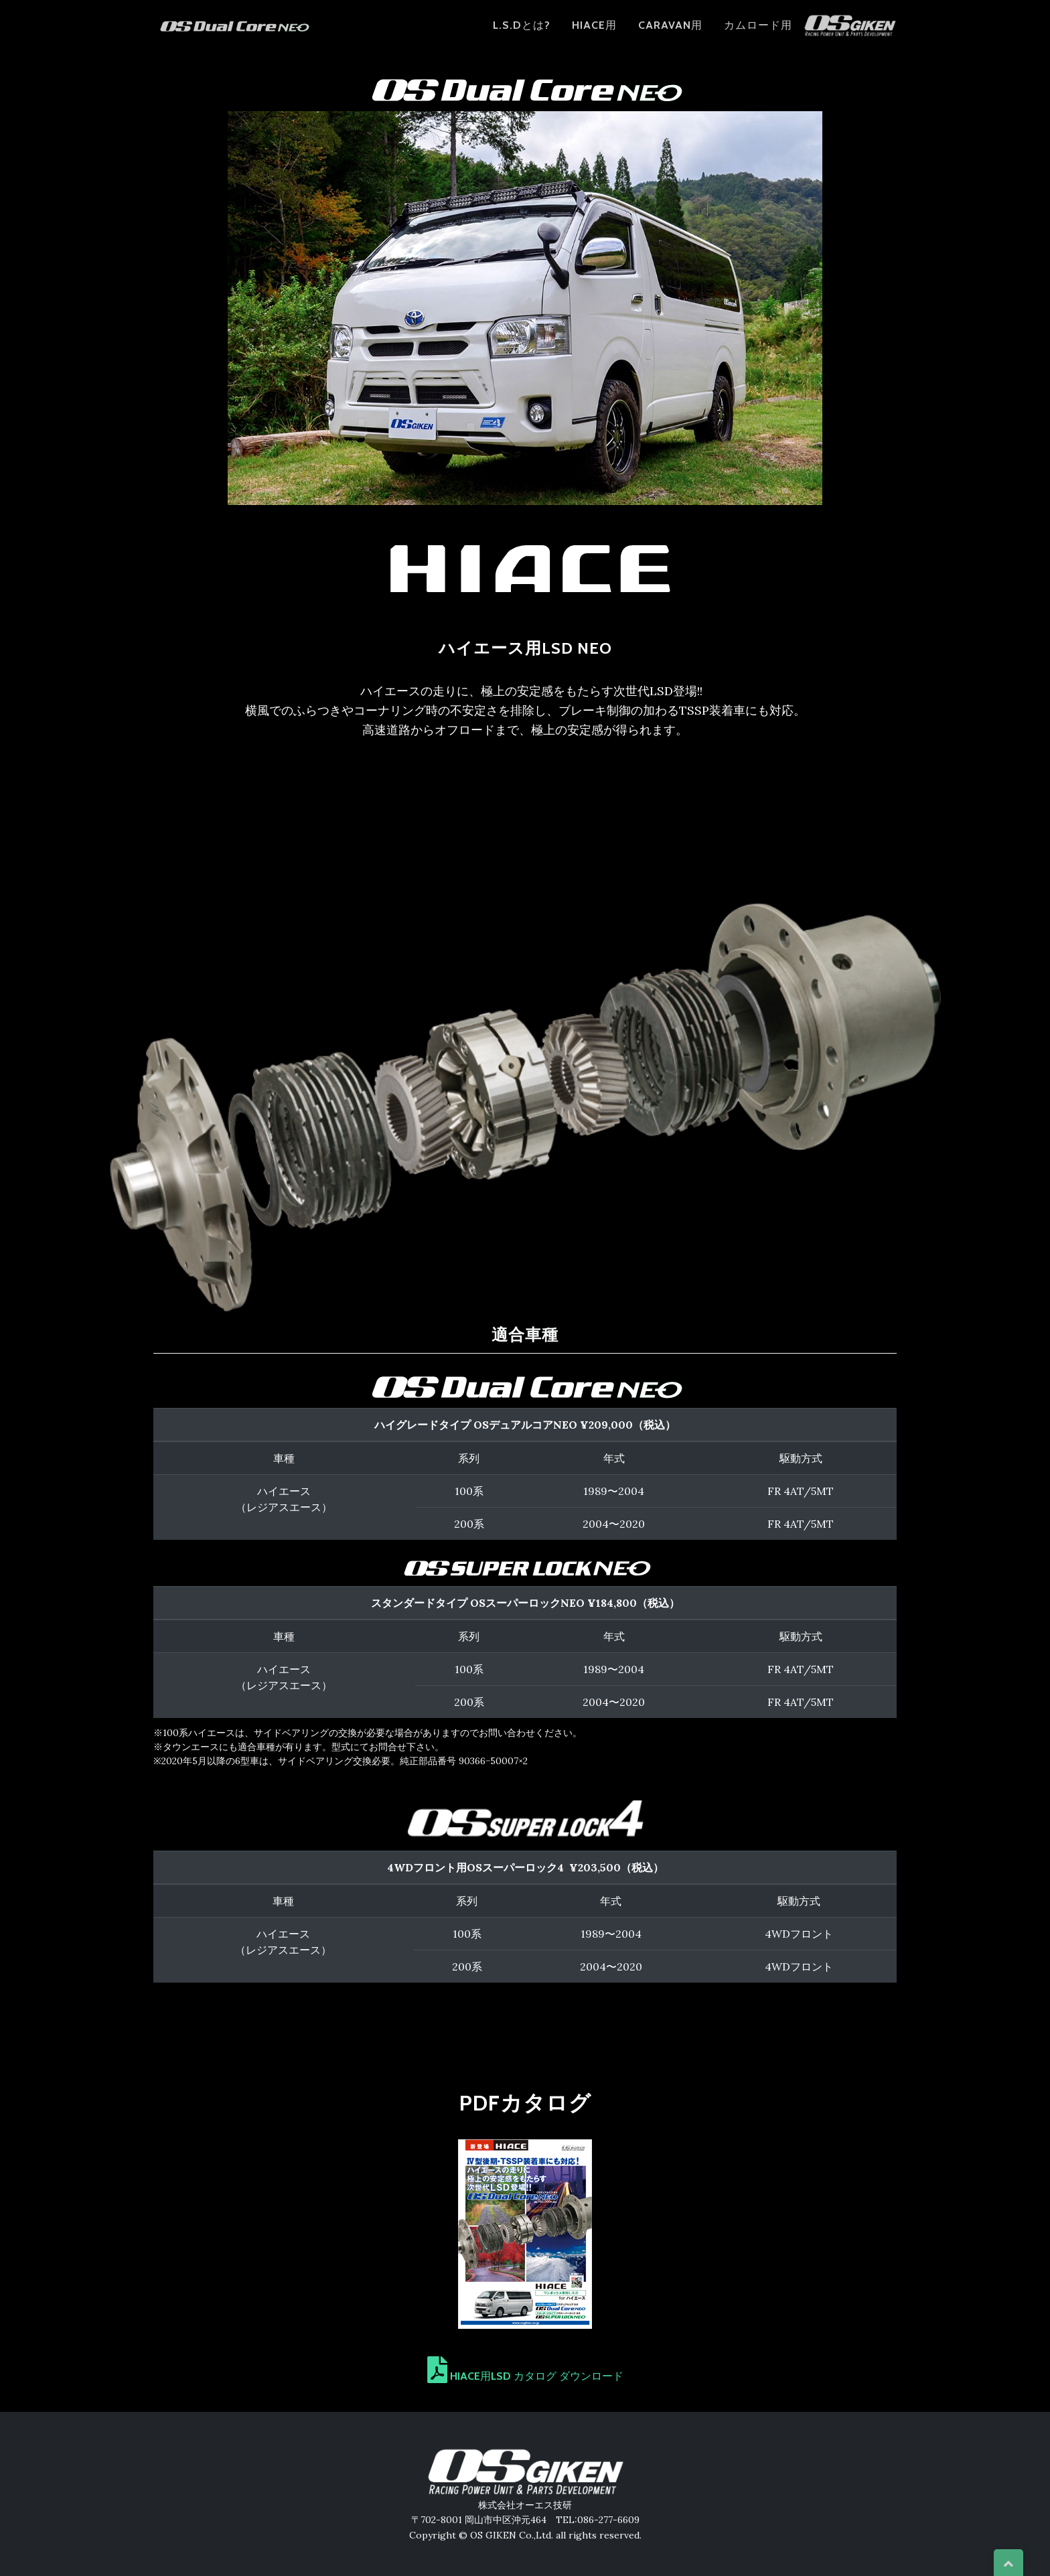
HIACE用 (594, 31)
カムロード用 (758, 31)
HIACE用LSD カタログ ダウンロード (525, 2376)
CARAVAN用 (670, 31)
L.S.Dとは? (521, 31)
